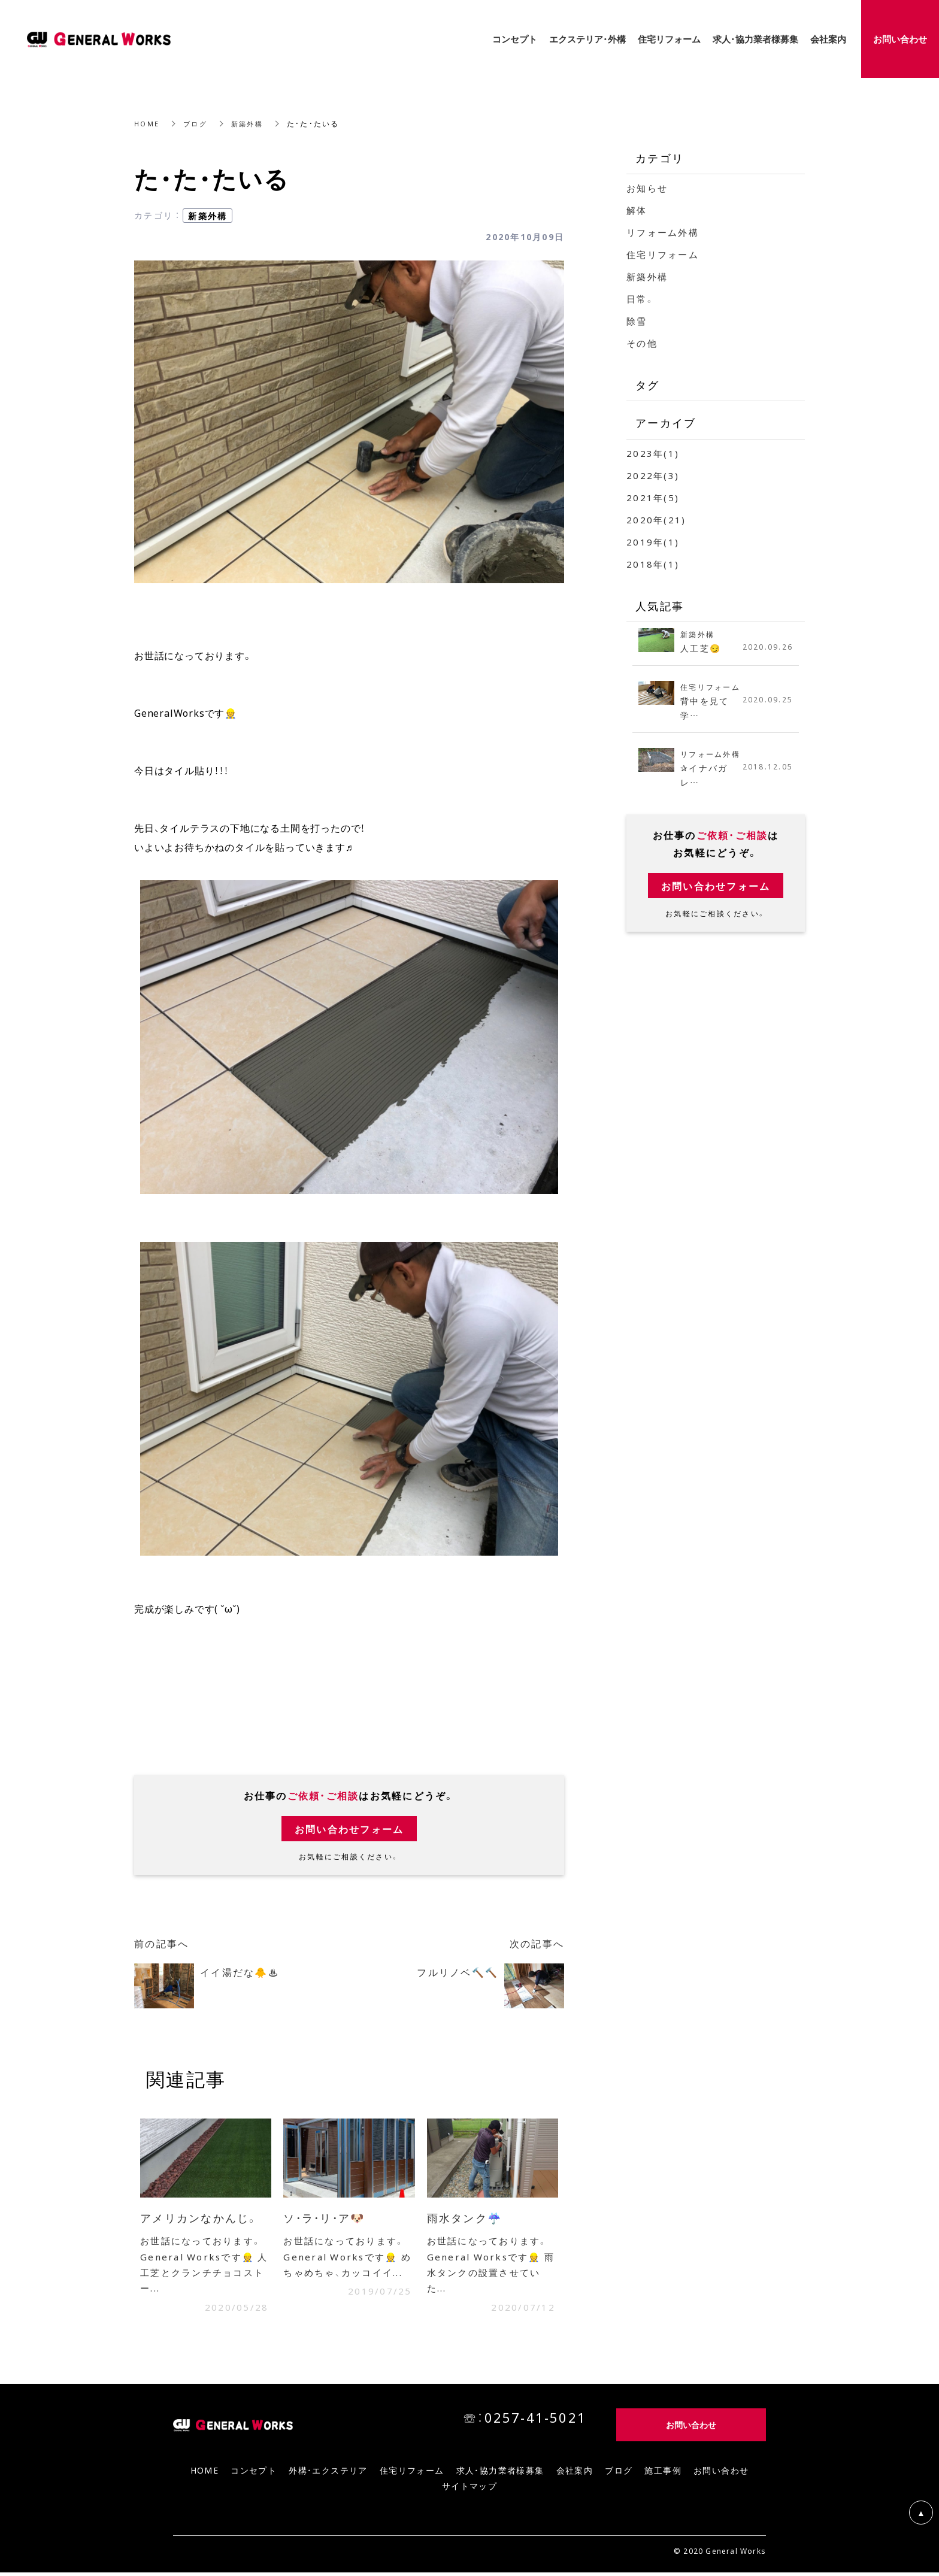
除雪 (636, 321)
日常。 (640, 298)
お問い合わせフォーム (349, 1829)
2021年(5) (652, 497)
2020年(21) (656, 519)
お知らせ (647, 188)
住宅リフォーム (662, 254)
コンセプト (254, 2474)
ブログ (197, 123)
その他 (642, 343)
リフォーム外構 (662, 232)
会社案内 (574, 2474)
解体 (636, 210)
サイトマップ (469, 2489)
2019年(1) (652, 541)
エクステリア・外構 (587, 39)
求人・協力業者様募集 (500, 2474)
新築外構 (251, 123)
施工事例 (662, 2474)
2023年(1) (652, 453)
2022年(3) (652, 475)
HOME (147, 123)
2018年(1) (652, 564)
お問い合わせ (721, 2474)
